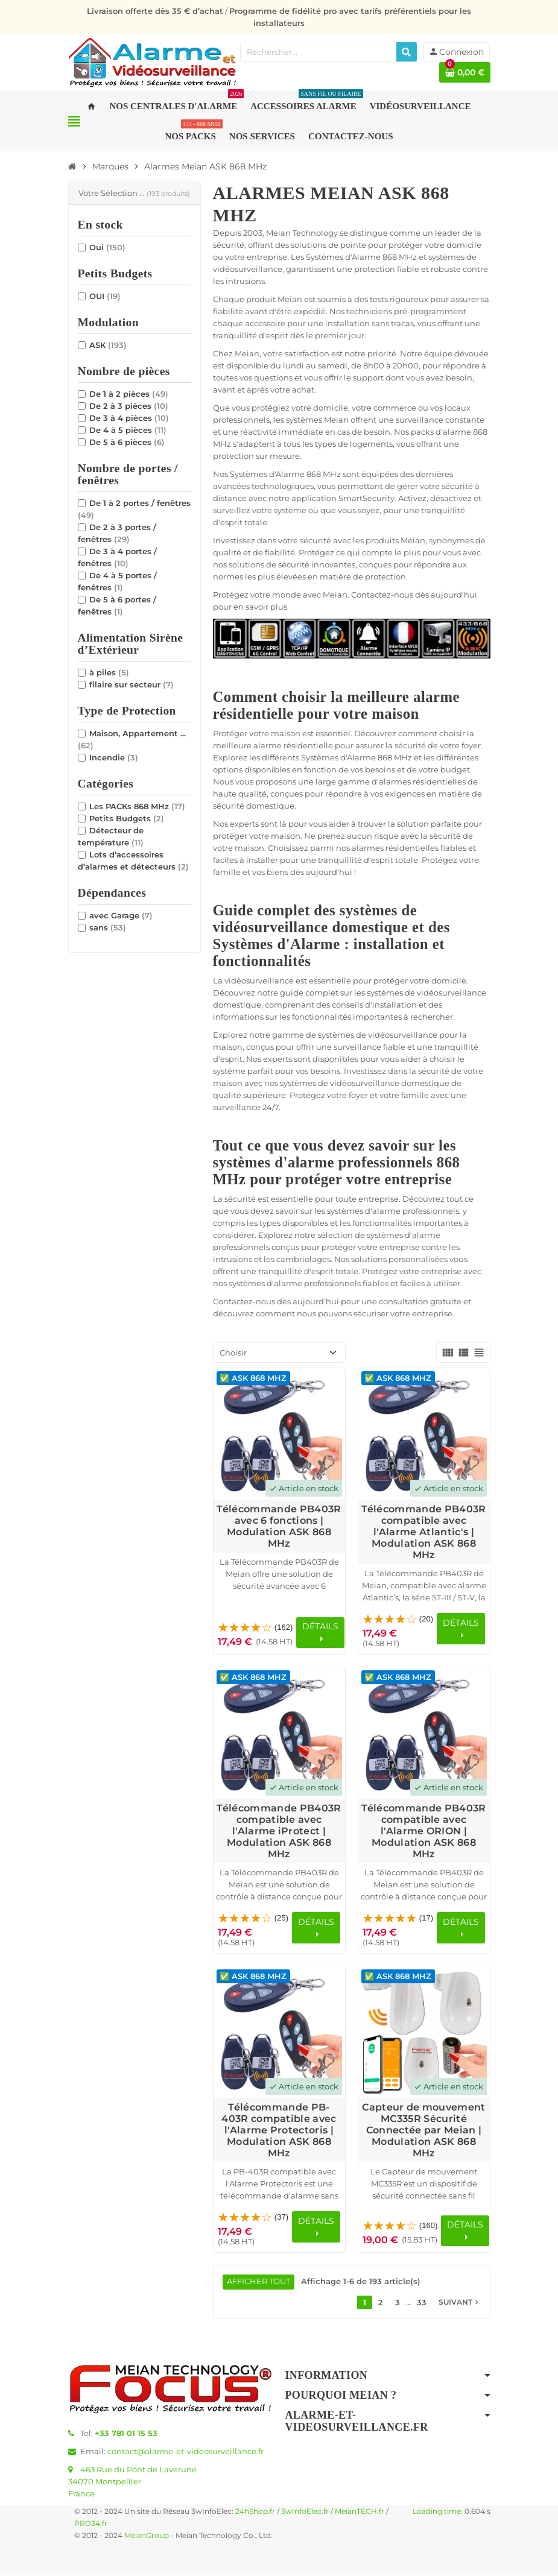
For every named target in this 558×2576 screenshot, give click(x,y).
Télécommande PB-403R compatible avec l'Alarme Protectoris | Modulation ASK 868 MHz (278, 2130)
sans (107, 927)
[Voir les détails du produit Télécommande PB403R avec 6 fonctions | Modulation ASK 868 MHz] (279, 1434)
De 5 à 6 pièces (127, 442)
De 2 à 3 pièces (128, 406)
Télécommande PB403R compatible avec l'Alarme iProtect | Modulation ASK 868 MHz (279, 1831)
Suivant (460, 2303)
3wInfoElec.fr (305, 2512)
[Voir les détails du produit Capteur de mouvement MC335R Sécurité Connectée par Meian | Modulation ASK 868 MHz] (424, 2032)
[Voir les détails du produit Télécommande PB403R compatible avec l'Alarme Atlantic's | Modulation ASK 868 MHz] (424, 1434)
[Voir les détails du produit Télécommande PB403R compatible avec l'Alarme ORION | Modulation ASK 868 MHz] (424, 1733)
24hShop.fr (255, 2512)
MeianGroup (146, 2536)
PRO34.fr (90, 2524)
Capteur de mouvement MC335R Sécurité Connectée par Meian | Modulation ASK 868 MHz (423, 2130)
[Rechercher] (406, 52)
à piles (109, 672)
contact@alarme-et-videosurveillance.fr (185, 2452)
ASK (108, 345)
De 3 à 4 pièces (129, 418)
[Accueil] (72, 166)
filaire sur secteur (131, 684)
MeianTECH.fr (359, 2512)
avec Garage (121, 915)
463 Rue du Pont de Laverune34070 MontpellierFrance (132, 2482)
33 (421, 2303)
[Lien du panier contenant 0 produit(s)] (464, 72)
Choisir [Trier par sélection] (233, 1352)
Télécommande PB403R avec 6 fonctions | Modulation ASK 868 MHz (279, 1526)
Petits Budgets (126, 818)
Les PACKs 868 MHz (137, 806)
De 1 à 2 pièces (128, 394)
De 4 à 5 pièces (127, 430)
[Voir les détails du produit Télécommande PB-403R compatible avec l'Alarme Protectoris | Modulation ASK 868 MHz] (279, 2032)
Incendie (113, 757)
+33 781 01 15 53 (126, 2434)
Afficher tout (259, 2282)
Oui (107, 247)
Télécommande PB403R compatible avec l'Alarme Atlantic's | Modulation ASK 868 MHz (423, 1532)
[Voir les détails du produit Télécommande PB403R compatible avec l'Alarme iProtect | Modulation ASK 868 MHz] (279, 1733)
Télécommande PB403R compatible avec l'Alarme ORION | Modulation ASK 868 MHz (423, 1831)
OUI (105, 296)
